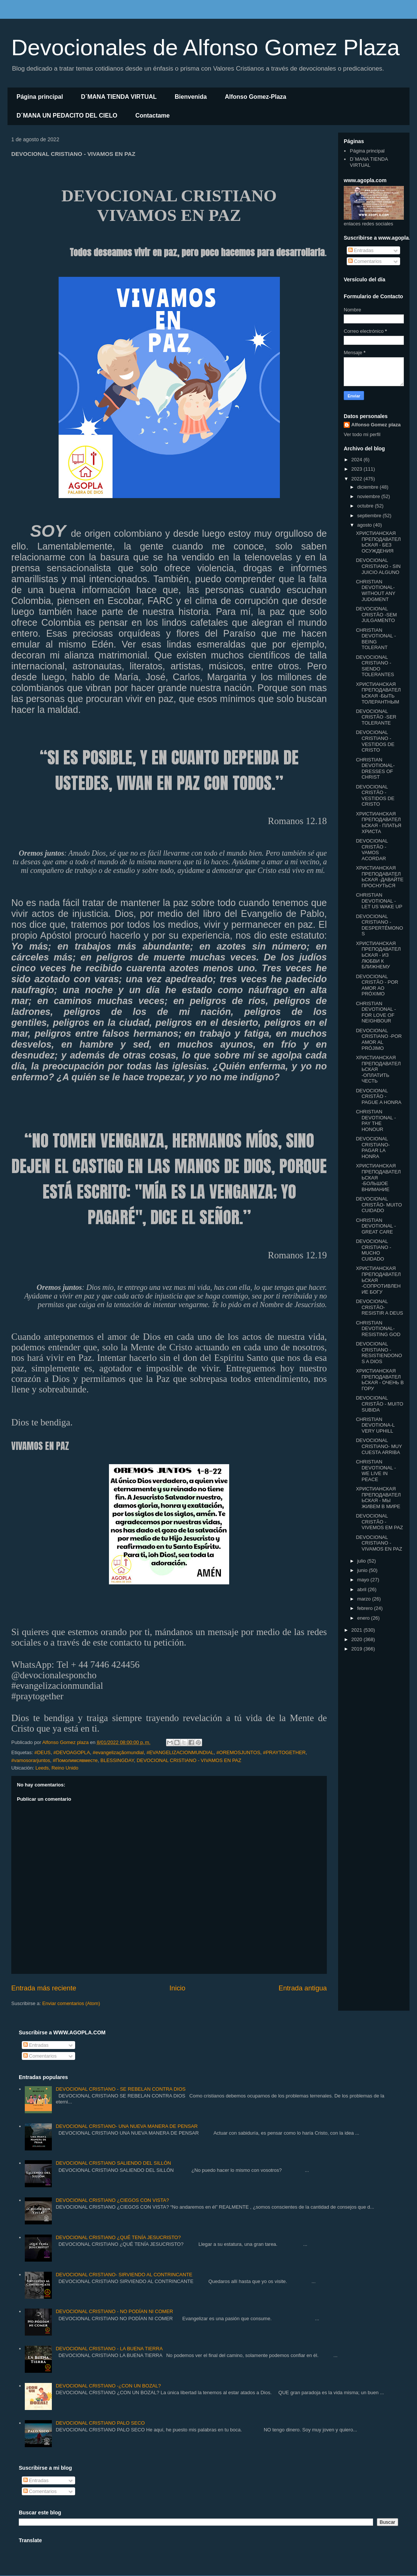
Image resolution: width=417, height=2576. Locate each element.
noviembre (369, 496)
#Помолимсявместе (75, 1760)
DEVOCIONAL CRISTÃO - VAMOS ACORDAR (372, 849)
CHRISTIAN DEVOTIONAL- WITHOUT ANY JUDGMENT (375, 590)
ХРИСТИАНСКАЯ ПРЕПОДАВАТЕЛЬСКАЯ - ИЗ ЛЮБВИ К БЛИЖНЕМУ (378, 955)
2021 (357, 1630)
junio (363, 1570)
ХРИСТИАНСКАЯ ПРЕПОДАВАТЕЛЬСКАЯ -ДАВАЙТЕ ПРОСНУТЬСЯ (379, 876)
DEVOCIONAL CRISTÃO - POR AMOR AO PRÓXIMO (377, 985)
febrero (365, 1608)
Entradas (361, 250)
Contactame (152, 115)
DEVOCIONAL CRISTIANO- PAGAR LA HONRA (373, 1147)
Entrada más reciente (43, 1988)
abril (362, 1589)
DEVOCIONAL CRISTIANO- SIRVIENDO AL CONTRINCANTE (124, 2274)
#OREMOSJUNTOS (238, 1752)
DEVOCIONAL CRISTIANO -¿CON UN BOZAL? (108, 2386)
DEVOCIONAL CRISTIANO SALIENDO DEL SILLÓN (113, 2163)
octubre (366, 506)
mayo (363, 1579)
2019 (357, 1649)
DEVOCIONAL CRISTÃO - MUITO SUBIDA (379, 1403)
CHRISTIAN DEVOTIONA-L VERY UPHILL (375, 1425)
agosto (365, 525)
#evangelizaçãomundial (118, 1752)
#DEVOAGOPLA (71, 1752)
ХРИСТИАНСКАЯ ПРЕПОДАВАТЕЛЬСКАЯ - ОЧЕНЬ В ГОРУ (379, 1379)
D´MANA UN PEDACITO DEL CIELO (67, 115)
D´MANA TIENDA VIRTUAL (119, 97)
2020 (357, 1639)
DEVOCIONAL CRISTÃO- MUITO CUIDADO (379, 1204)
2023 (357, 469)
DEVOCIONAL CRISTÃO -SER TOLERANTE (376, 717)
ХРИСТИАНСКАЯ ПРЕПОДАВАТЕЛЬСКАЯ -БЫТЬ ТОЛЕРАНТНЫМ (378, 693)
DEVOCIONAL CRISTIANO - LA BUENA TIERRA (109, 2348)
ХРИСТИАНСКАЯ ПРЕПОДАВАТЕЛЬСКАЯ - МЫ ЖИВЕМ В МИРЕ (378, 1497)
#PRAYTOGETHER (284, 1752)
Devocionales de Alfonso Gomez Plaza (205, 47)
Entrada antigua (303, 1988)
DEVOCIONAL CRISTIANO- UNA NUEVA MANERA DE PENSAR (127, 2126)
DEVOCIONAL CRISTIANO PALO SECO (100, 2423)
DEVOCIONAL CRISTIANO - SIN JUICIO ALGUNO (378, 566)
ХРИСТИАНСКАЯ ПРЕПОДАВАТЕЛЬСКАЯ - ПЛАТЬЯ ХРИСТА (378, 822)
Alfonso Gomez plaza (375, 424)
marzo (364, 1599)
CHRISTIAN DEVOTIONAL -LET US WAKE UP (379, 900)
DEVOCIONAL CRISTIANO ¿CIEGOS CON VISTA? (112, 2200)
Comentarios (365, 261)
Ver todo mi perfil (362, 434)
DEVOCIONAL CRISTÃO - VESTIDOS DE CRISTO (375, 795)
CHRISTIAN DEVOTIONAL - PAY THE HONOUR (376, 1120)
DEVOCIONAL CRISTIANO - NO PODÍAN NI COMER (114, 2311)
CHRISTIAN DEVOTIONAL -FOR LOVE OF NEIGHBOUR (376, 1012)
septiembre (370, 515)
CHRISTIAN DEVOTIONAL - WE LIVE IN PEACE (376, 1470)
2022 (357, 479)
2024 (357, 459)
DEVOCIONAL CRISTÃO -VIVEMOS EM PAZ (379, 1521)
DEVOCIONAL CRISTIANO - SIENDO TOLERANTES (375, 666)
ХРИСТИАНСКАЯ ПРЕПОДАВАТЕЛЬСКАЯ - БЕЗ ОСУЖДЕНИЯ (378, 542)
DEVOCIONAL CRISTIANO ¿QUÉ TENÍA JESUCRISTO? (118, 2237)
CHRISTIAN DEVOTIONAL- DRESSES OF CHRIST (375, 768)
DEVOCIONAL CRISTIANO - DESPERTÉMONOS (379, 925)
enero (364, 1618)
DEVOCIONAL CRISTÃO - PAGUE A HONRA (378, 1096)
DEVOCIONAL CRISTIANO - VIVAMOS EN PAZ (189, 1760)
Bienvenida (191, 97)
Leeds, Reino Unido (56, 1768)
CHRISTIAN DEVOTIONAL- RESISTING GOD (378, 1328)
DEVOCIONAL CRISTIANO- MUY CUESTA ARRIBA (379, 1446)
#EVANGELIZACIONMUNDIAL (180, 1752)
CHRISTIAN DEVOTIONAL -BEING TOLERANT (376, 639)
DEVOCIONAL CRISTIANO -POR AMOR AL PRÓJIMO (379, 1039)
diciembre (368, 487)
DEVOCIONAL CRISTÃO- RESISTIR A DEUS (379, 1307)
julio (362, 1561)
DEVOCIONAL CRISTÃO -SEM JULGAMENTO (376, 614)
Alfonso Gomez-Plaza (255, 97)
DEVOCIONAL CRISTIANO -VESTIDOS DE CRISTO (375, 741)
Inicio (177, 1988)
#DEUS (42, 1752)
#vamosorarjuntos (30, 1760)
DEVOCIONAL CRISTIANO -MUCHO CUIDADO (373, 1250)
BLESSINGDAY (117, 1760)
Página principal (40, 97)
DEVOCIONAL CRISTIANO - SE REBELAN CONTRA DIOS (121, 2089)
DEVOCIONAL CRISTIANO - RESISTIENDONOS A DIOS (379, 1352)
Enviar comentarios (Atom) (71, 2003)
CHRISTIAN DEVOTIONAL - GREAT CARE (376, 1226)
